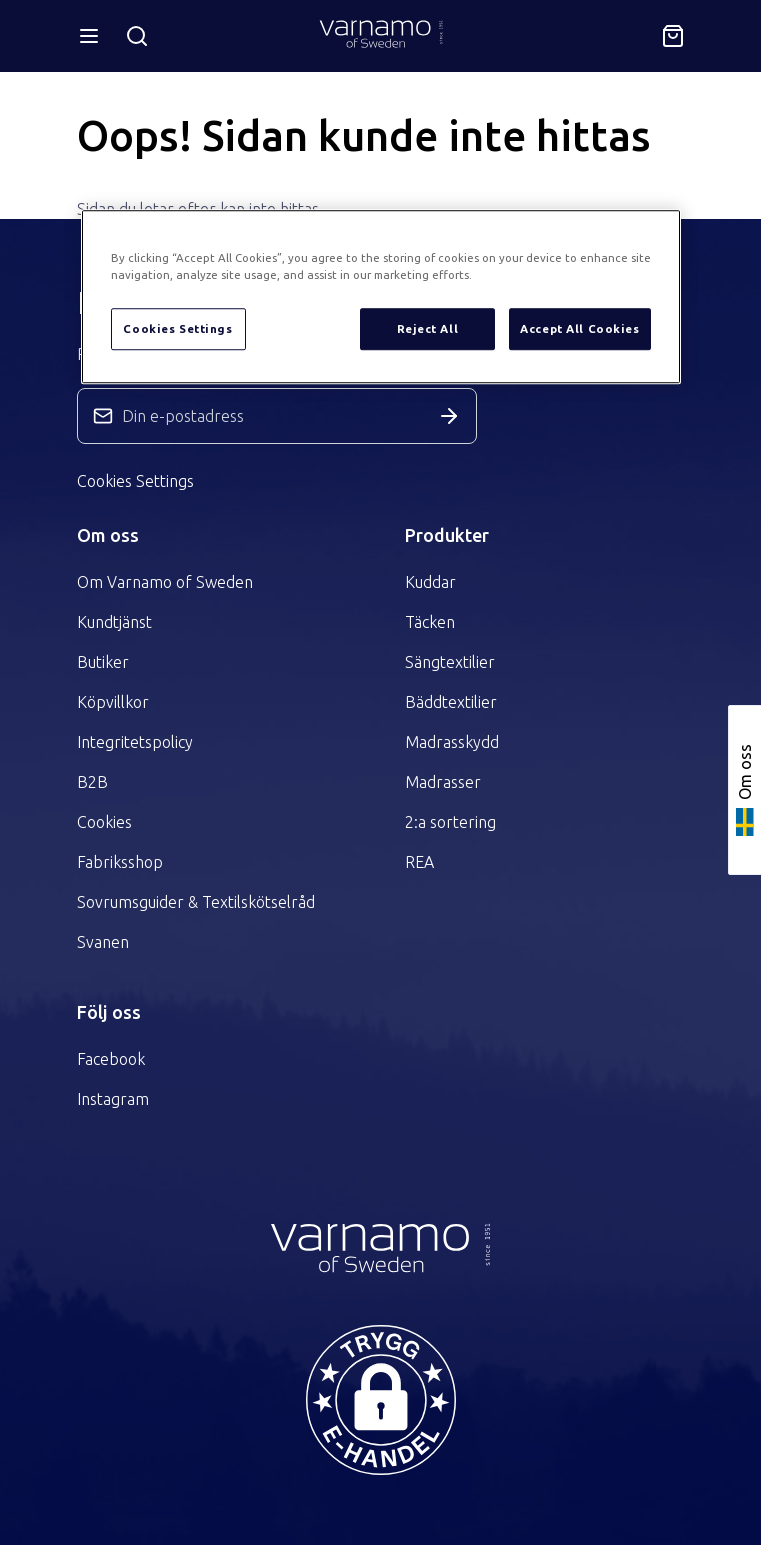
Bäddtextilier (451, 702)
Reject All (428, 328)
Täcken (430, 622)
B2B (92, 782)
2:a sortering (450, 822)
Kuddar (430, 582)
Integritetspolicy (135, 742)
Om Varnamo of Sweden (165, 582)
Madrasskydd (452, 742)
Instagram (113, 1099)
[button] (381, 1400)
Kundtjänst (114, 622)
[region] (381, 296)
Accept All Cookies (579, 328)
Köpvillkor (113, 702)
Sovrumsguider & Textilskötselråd (196, 902)
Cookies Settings (135, 481)
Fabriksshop (120, 862)
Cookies (104, 822)
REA (419, 862)
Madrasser (443, 782)
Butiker (103, 662)
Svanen (103, 942)
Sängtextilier (450, 662)
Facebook (111, 1059)
